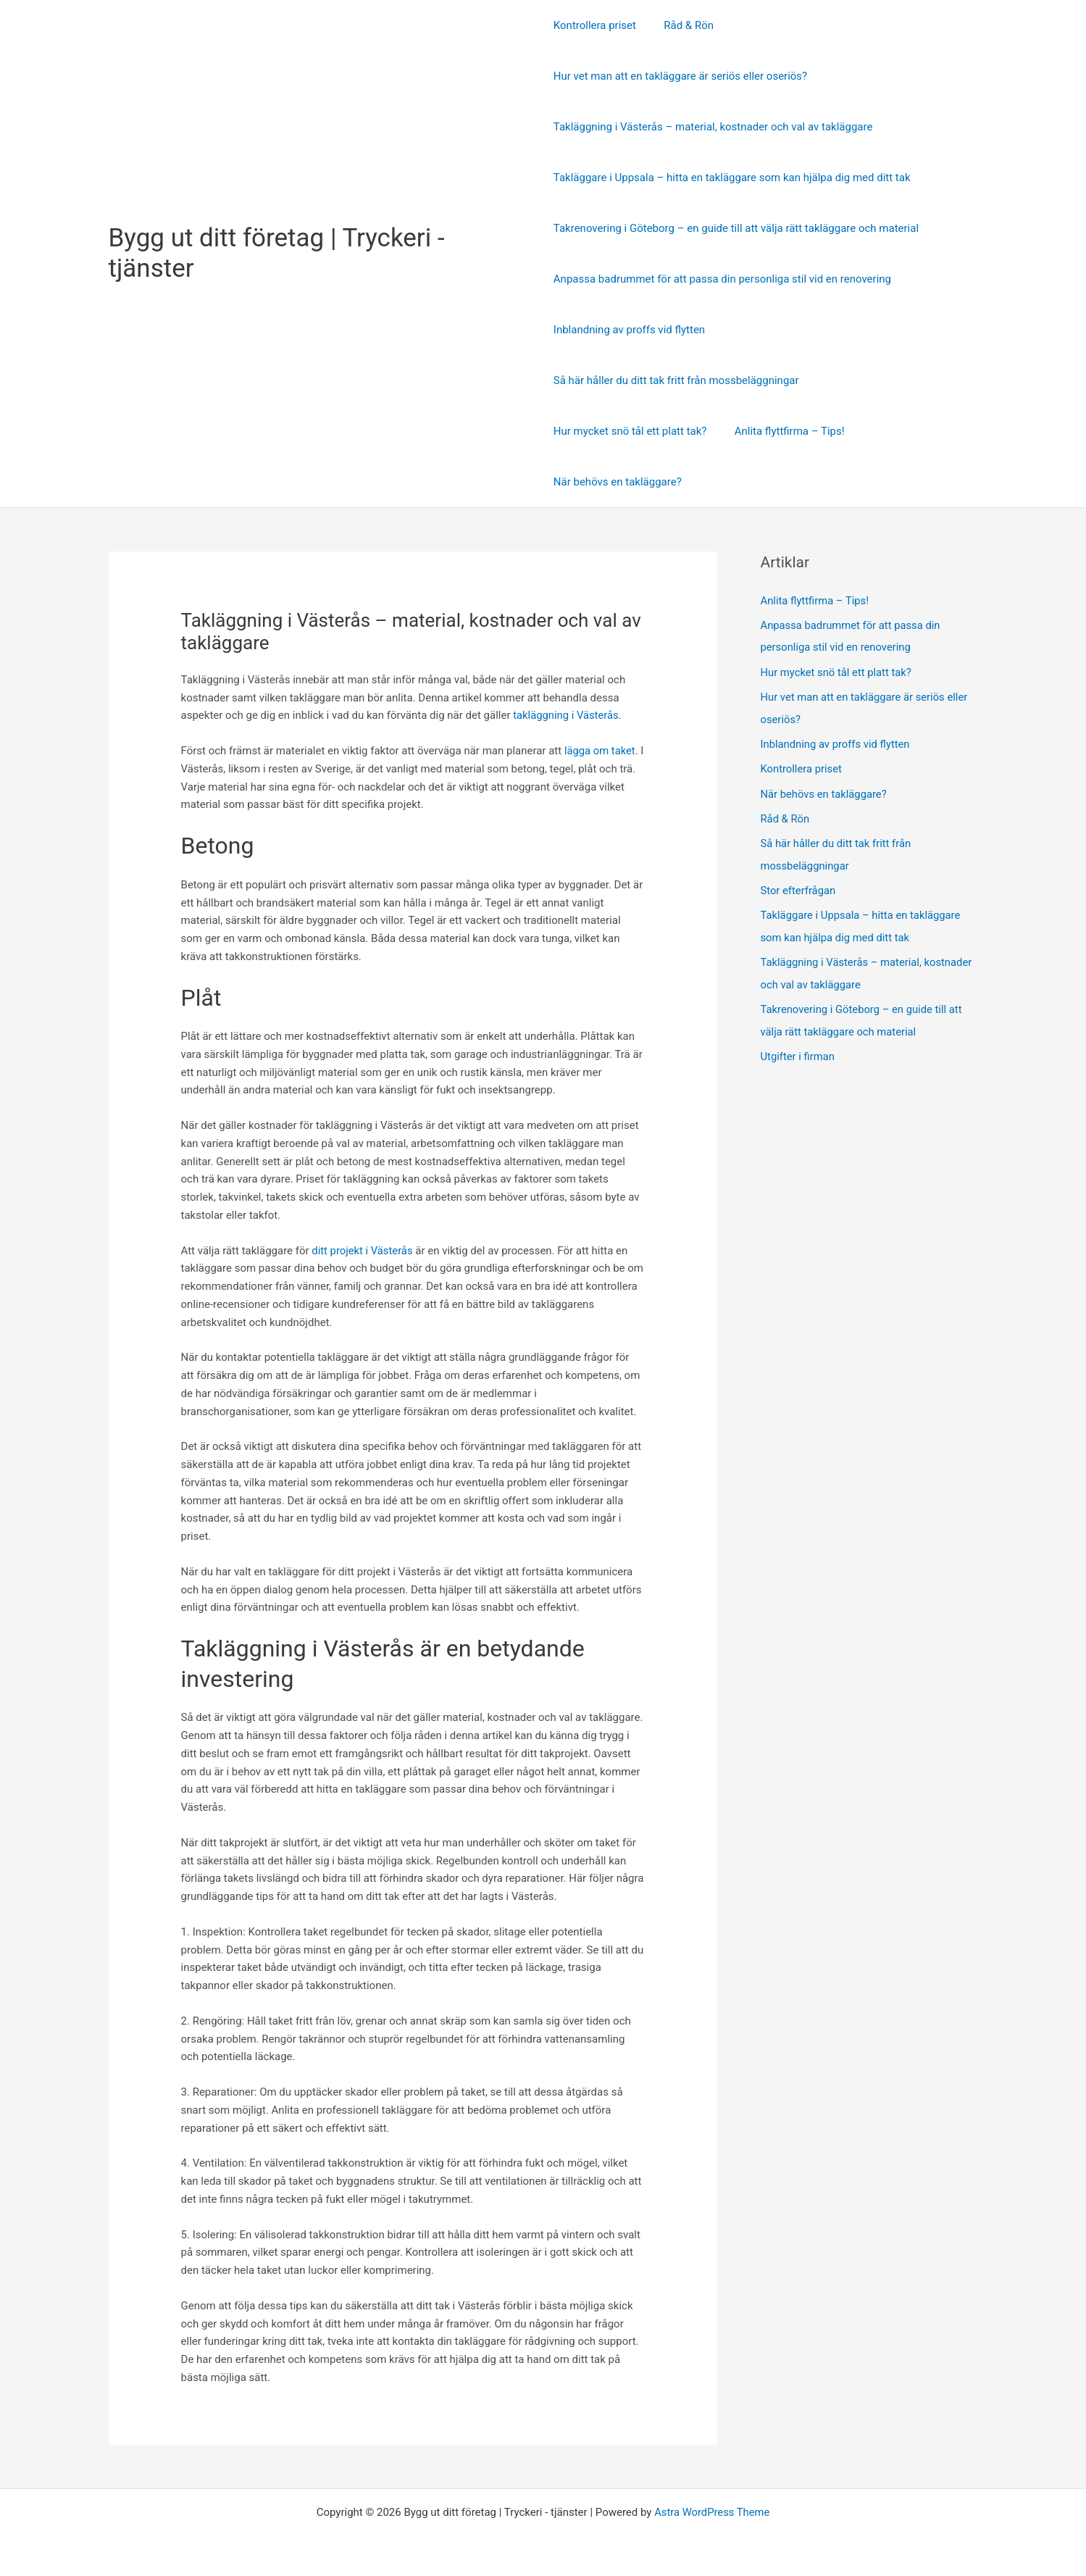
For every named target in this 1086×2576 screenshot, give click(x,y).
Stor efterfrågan (799, 885)
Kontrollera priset (595, 25)
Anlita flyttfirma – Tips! (783, 431)
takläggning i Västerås (566, 715)
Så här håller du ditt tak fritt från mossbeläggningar (676, 380)
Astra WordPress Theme (712, 2512)
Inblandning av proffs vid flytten (629, 329)
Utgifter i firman (798, 1048)
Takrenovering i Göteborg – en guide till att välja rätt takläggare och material (736, 228)
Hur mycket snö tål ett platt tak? (630, 431)
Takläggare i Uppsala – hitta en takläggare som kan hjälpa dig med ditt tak (732, 177)
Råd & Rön (683, 25)
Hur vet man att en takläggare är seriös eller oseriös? (680, 76)
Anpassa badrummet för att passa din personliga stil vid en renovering (722, 278)
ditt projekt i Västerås (363, 1250)
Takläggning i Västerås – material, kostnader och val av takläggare (713, 126)
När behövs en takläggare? (618, 481)
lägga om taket (600, 750)
